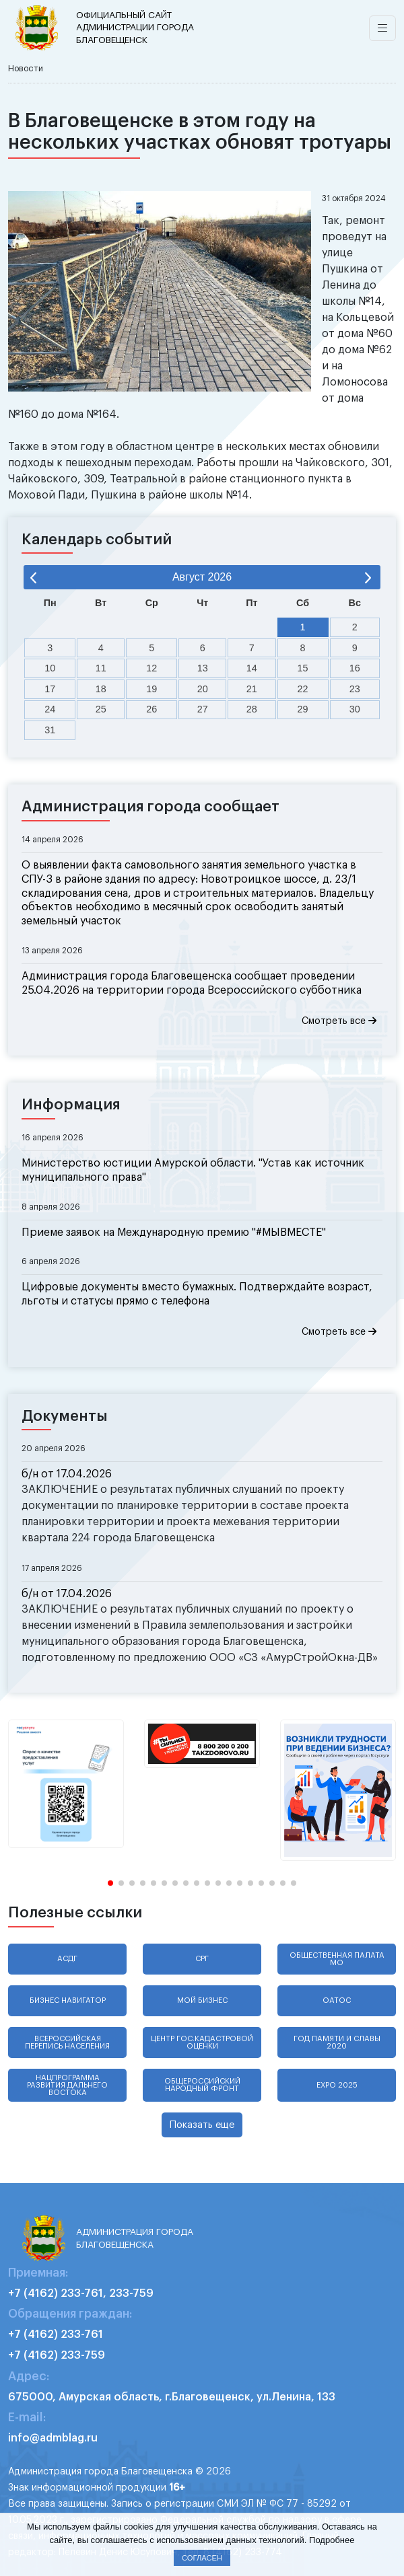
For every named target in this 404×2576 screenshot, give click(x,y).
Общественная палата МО (337, 1959)
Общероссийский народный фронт (202, 2084)
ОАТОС (337, 2000)
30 (354, 709)
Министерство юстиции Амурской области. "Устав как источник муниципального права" (193, 1170)
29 (303, 709)
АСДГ (67, 1958)
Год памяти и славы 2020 (337, 2042)
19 (151, 689)
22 (303, 689)
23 (354, 689)
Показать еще (202, 2125)
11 (101, 668)
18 (101, 689)
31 (49, 730)
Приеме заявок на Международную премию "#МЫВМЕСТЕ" (174, 1232)
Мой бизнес (202, 2000)
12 (151, 668)
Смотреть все (339, 1021)
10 (49, 668)
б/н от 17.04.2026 (67, 1474)
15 (303, 668)
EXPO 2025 (337, 2085)
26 (151, 709)
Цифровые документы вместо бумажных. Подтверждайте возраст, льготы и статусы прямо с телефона (197, 1294)
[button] (110, 1883)
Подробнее (331, 2540)
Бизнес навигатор (68, 2000)
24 (49, 709)
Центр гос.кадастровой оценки (202, 2042)
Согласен (202, 2558)
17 (49, 689)
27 (202, 709)
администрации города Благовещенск (138, 27)
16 (354, 668)
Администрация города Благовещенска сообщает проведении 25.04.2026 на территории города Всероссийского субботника (192, 983)
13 (202, 668)
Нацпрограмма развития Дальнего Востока (67, 2085)
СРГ (202, 1958)
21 (251, 689)
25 (101, 709)
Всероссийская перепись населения (67, 2042)
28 (251, 709)
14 (251, 668)
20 (202, 689)
